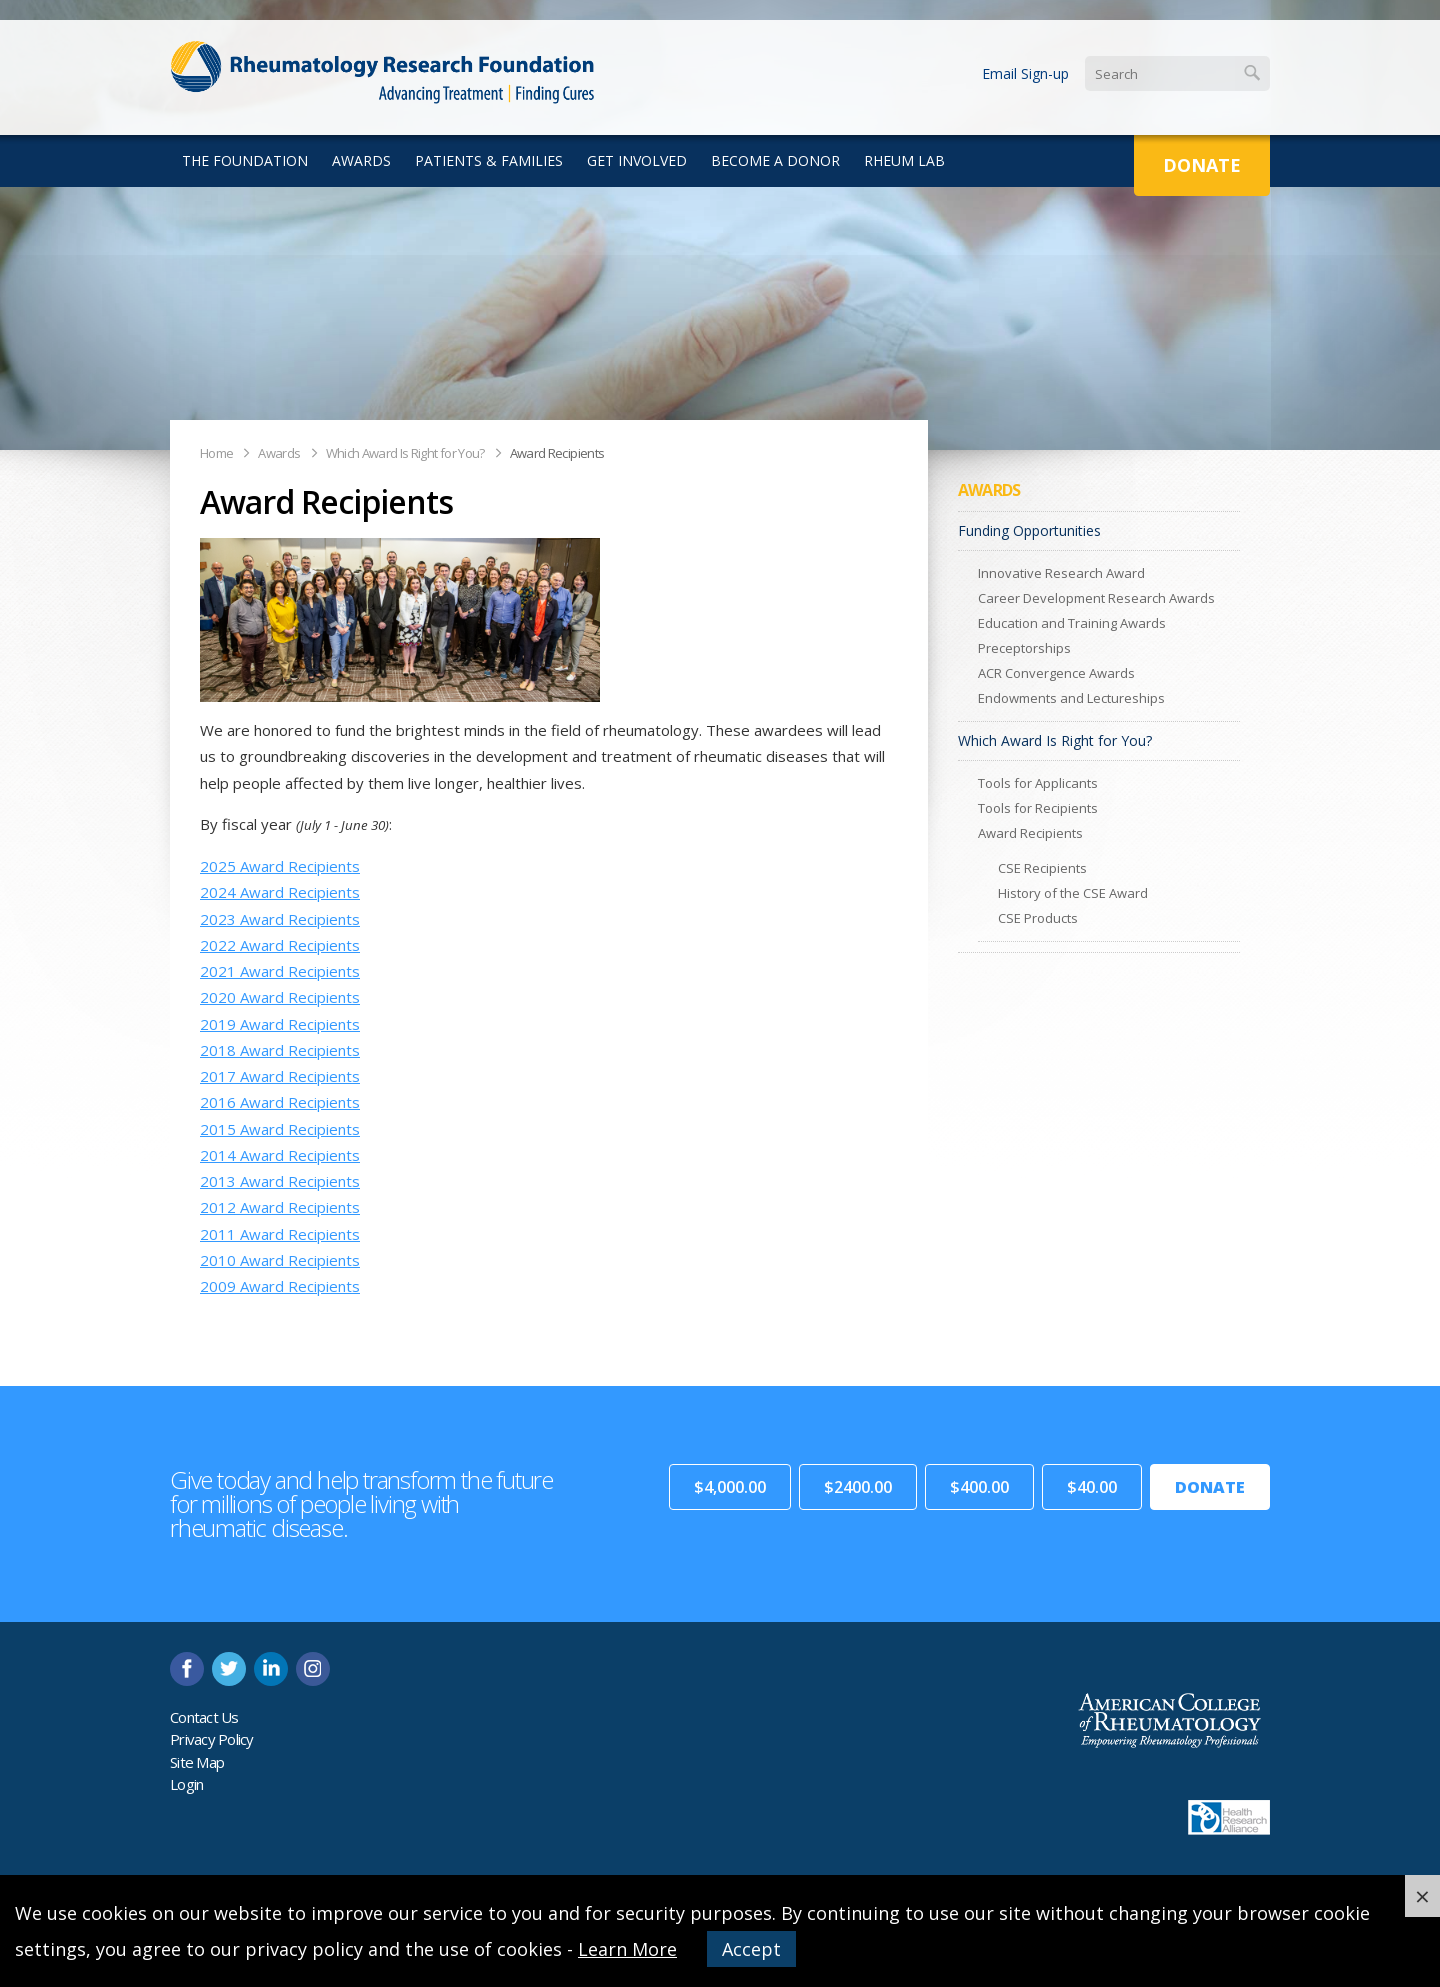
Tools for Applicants (1038, 783)
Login (186, 1784)
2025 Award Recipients (280, 866)
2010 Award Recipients (280, 1260)
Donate (1202, 165)
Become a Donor (775, 160)
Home (216, 453)
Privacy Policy (212, 1739)
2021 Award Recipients (280, 971)
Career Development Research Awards (1096, 598)
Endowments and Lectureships (1071, 698)
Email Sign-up (1025, 73)
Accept (751, 1949)
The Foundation (245, 160)
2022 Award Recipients (280, 945)
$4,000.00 (730, 1487)
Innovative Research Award (1061, 573)
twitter (229, 1669)
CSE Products (1038, 918)
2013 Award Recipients (280, 1181)
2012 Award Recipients (280, 1207)
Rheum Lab (904, 160)
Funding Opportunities (1029, 530)
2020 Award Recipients (280, 997)
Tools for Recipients (1038, 808)
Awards (361, 160)
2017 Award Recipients (280, 1076)
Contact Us (204, 1717)
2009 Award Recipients (280, 1286)
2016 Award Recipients (280, 1102)
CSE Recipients (1042, 868)
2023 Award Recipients (280, 919)
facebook (187, 1669)
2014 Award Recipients (280, 1155)
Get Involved (637, 160)
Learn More (627, 1949)
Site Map (197, 1762)
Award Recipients (557, 453)
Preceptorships (1024, 648)
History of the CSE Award (1073, 893)
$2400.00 (858, 1487)
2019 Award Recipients (280, 1024)
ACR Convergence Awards (1056, 673)
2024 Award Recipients (280, 892)
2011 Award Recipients (280, 1234)
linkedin (271, 1669)
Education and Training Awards (1072, 623)
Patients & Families (489, 160)
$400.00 (979, 1487)
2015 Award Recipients (280, 1129)
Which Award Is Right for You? (405, 453)
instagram (313, 1669)
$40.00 (1092, 1487)
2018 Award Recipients (280, 1050)
